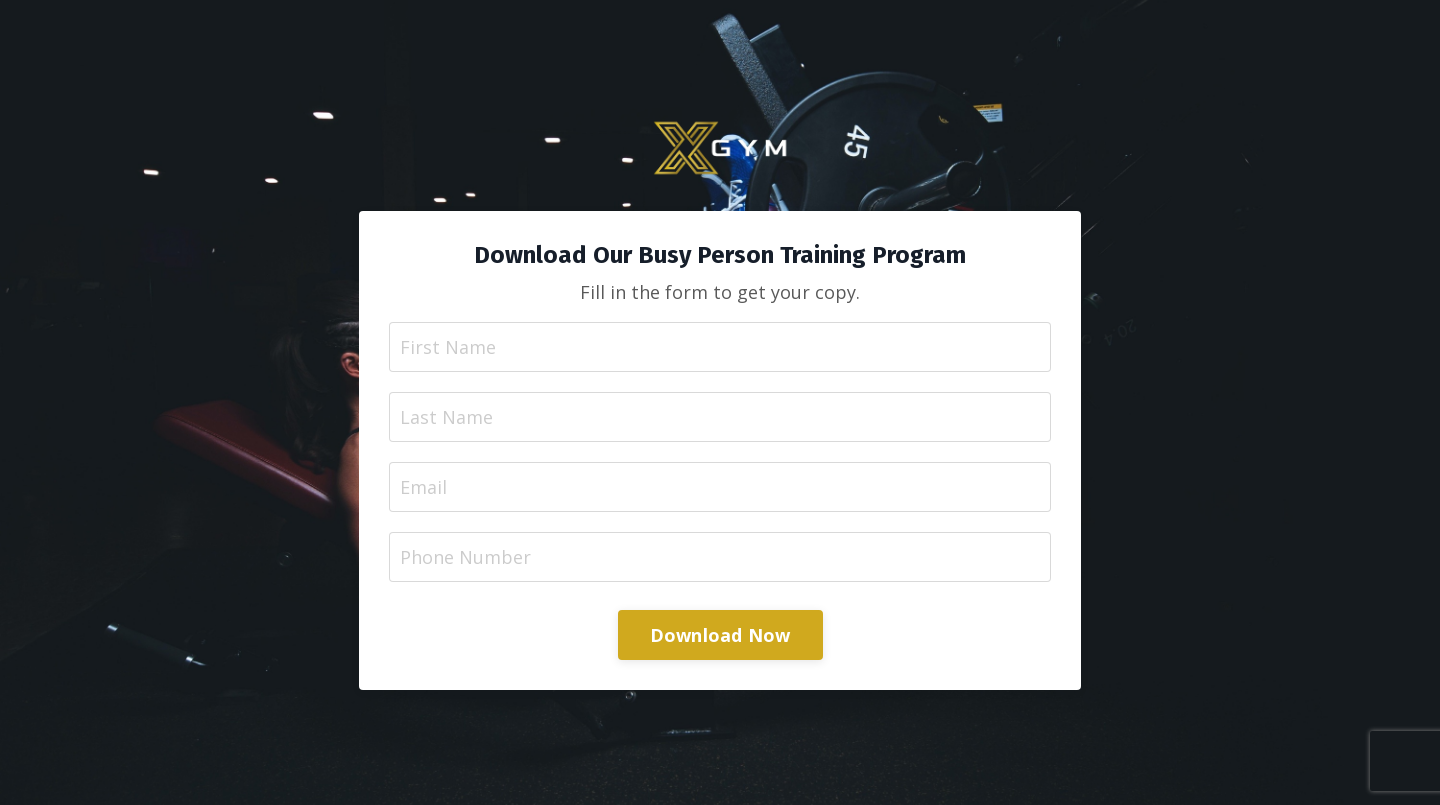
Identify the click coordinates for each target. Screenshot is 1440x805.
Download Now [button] (720, 635)
